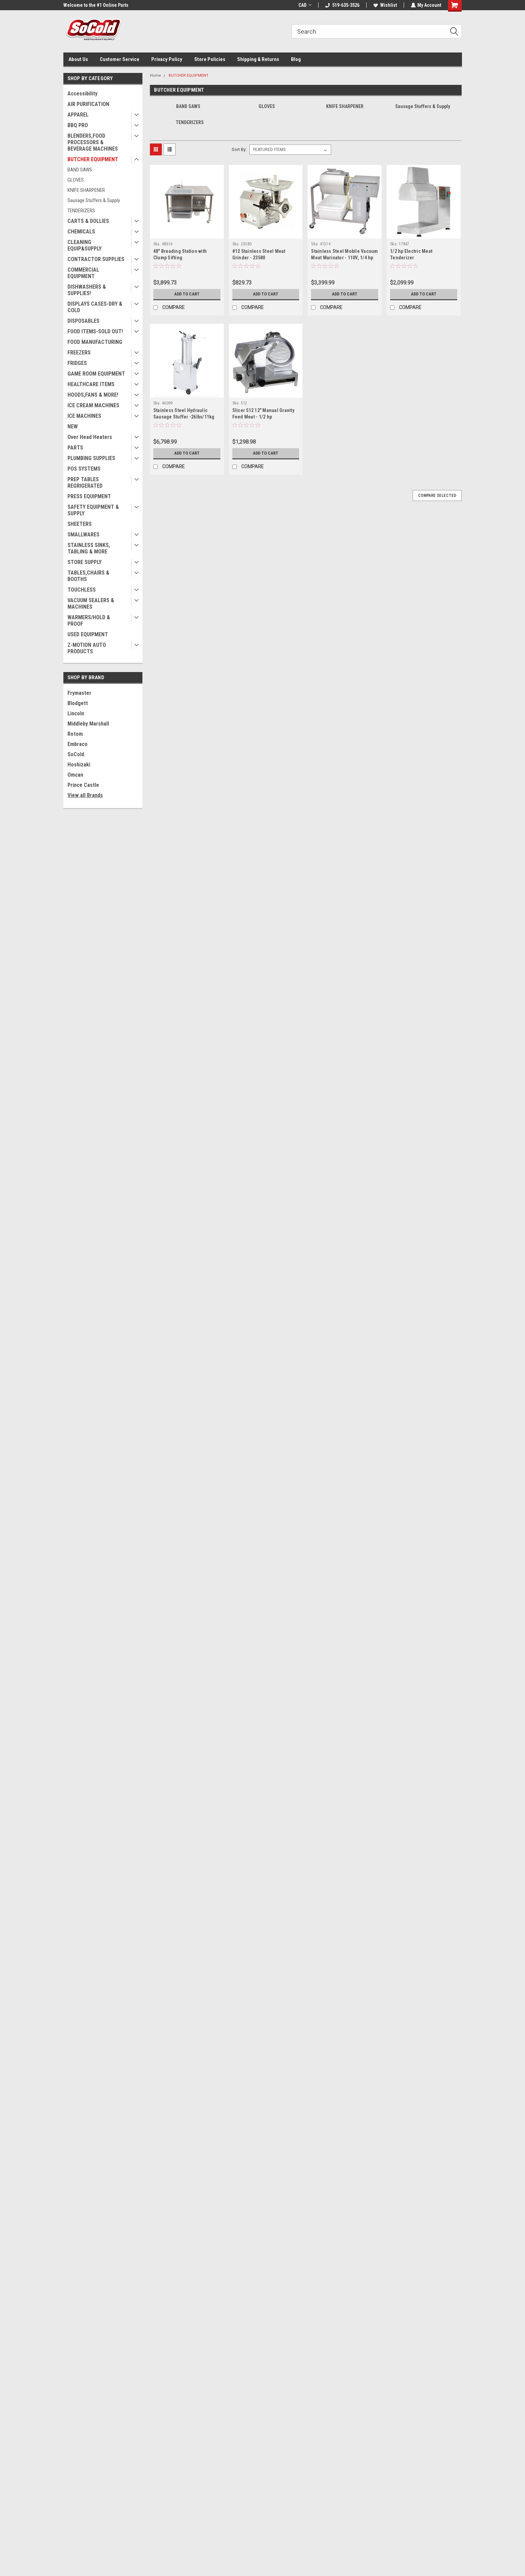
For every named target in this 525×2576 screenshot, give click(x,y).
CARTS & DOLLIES (88, 221)
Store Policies (209, 59)
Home (155, 75)
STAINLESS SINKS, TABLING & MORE (88, 548)
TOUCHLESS (81, 589)
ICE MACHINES (84, 416)
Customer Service (119, 59)
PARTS (75, 447)
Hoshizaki (78, 764)
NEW (72, 426)
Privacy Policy (166, 59)
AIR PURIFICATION (88, 104)
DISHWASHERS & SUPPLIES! (86, 290)
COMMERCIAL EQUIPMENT (83, 272)
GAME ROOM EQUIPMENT (96, 373)
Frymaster (79, 693)
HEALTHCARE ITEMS (90, 384)
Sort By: (239, 149)
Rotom (75, 734)
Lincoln (75, 713)
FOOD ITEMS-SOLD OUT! (95, 331)
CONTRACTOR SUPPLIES (95, 259)
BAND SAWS (79, 170)
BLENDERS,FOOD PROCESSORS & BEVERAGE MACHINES (92, 142)
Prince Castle (83, 785)
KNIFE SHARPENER (86, 190)
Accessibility (82, 93)
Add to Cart (186, 294)
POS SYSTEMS (84, 469)
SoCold (75, 754)
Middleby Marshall (88, 723)
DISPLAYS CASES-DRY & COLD (94, 307)
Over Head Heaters (89, 437)
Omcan (75, 775)
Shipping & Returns (258, 59)
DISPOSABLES (83, 321)
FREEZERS (79, 352)
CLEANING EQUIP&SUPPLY (84, 245)
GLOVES (75, 180)
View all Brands (85, 795)
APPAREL (78, 114)
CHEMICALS (81, 231)
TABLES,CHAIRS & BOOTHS (88, 575)
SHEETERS (79, 524)
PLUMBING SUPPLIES (91, 458)
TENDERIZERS (81, 211)
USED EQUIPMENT (87, 634)
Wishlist (385, 5)
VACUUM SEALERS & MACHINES (90, 603)
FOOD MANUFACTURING (94, 342)
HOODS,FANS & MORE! (92, 395)
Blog (296, 59)
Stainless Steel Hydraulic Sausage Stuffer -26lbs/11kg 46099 (184, 417)
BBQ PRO (77, 125)
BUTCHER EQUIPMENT (92, 159)
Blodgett (77, 703)
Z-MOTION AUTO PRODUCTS (86, 648)
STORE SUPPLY (84, 562)
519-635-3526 (342, 5)
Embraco (77, 744)
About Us (78, 59)
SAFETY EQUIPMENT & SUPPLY (93, 510)
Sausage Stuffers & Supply (93, 200)
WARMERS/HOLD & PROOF (88, 620)
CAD (304, 5)
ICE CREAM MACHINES (93, 405)
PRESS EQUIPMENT (89, 496)
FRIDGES (77, 363)
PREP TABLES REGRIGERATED (85, 482)
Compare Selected (437, 495)
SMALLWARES (83, 534)
